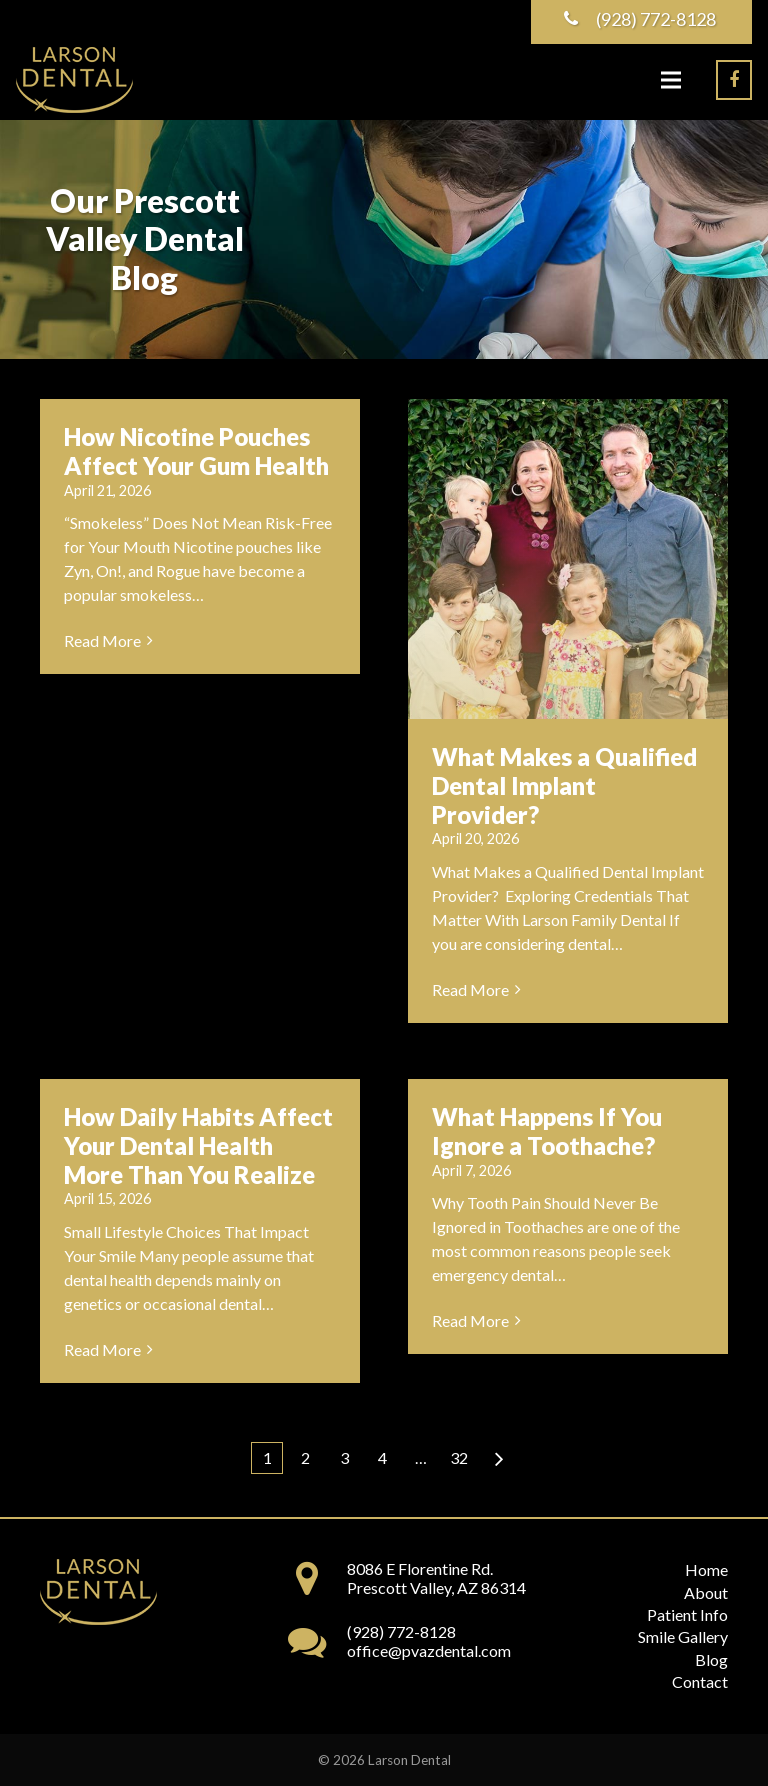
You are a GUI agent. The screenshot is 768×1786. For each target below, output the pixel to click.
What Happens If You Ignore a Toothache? (547, 1131)
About (706, 1592)
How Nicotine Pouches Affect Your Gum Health (196, 451)
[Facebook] (734, 80)
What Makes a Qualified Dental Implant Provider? (564, 785)
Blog (711, 1659)
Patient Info (687, 1614)
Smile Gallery (683, 1636)
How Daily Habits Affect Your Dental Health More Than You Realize (198, 1145)
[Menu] (671, 80)
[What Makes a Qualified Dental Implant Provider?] (568, 559)
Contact (700, 1681)
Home (706, 1569)
